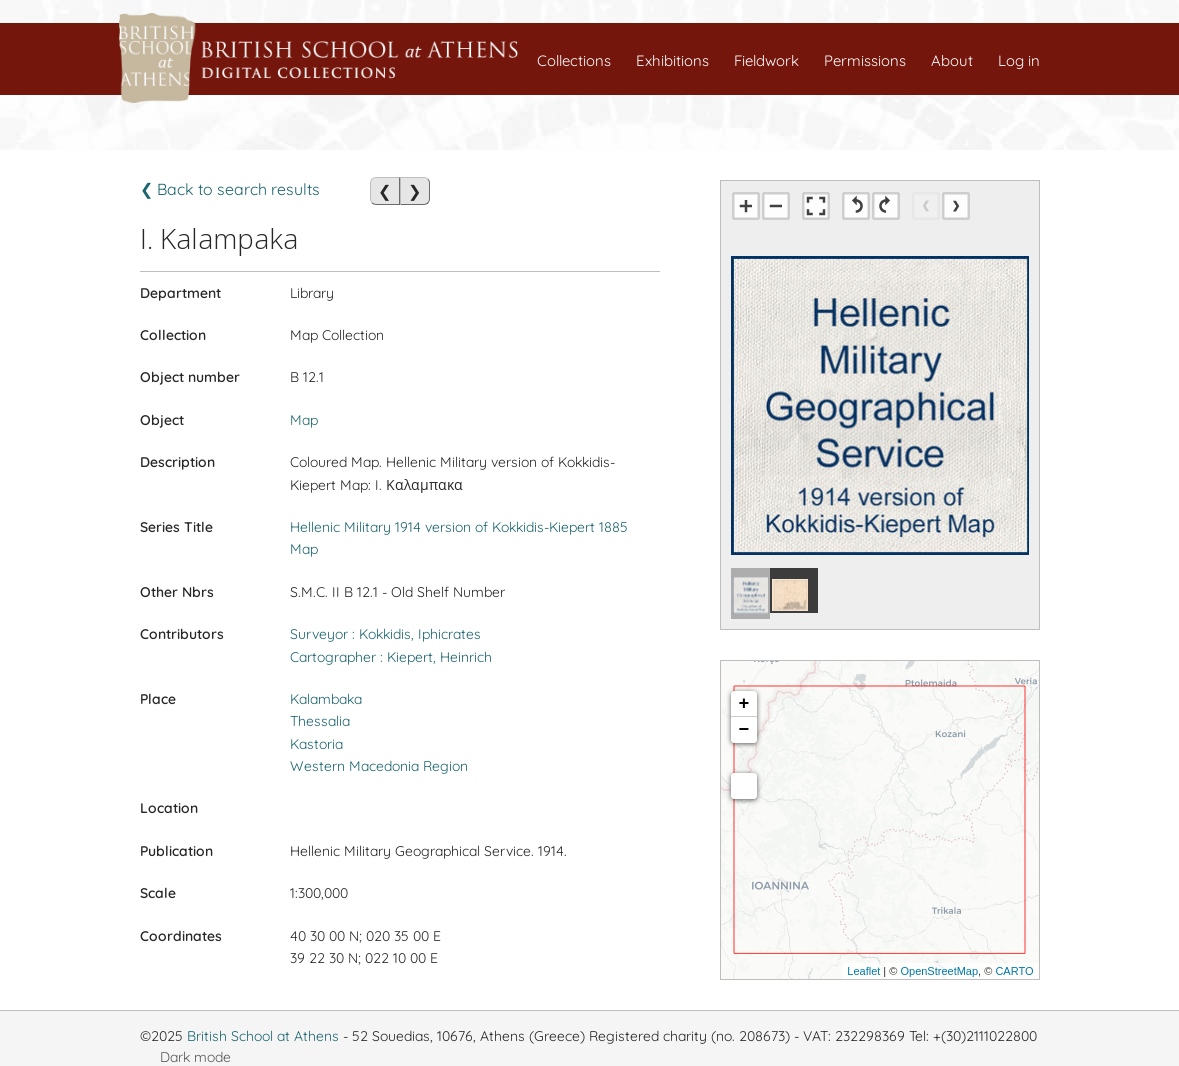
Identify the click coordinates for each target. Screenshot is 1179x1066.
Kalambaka (326, 699)
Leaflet (863, 971)
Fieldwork (766, 60)
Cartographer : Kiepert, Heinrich (391, 657)
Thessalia (320, 721)
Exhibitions (672, 60)
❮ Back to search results (230, 189)
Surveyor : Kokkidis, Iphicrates (385, 634)
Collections (574, 60)
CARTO (1014, 971)
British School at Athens (263, 1036)
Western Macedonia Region (379, 766)
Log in (1019, 60)
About (952, 60)
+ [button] (744, 704)
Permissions (865, 60)
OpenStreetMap (939, 971)
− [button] (744, 730)
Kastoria (316, 744)
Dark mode (195, 1057)
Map (304, 420)
